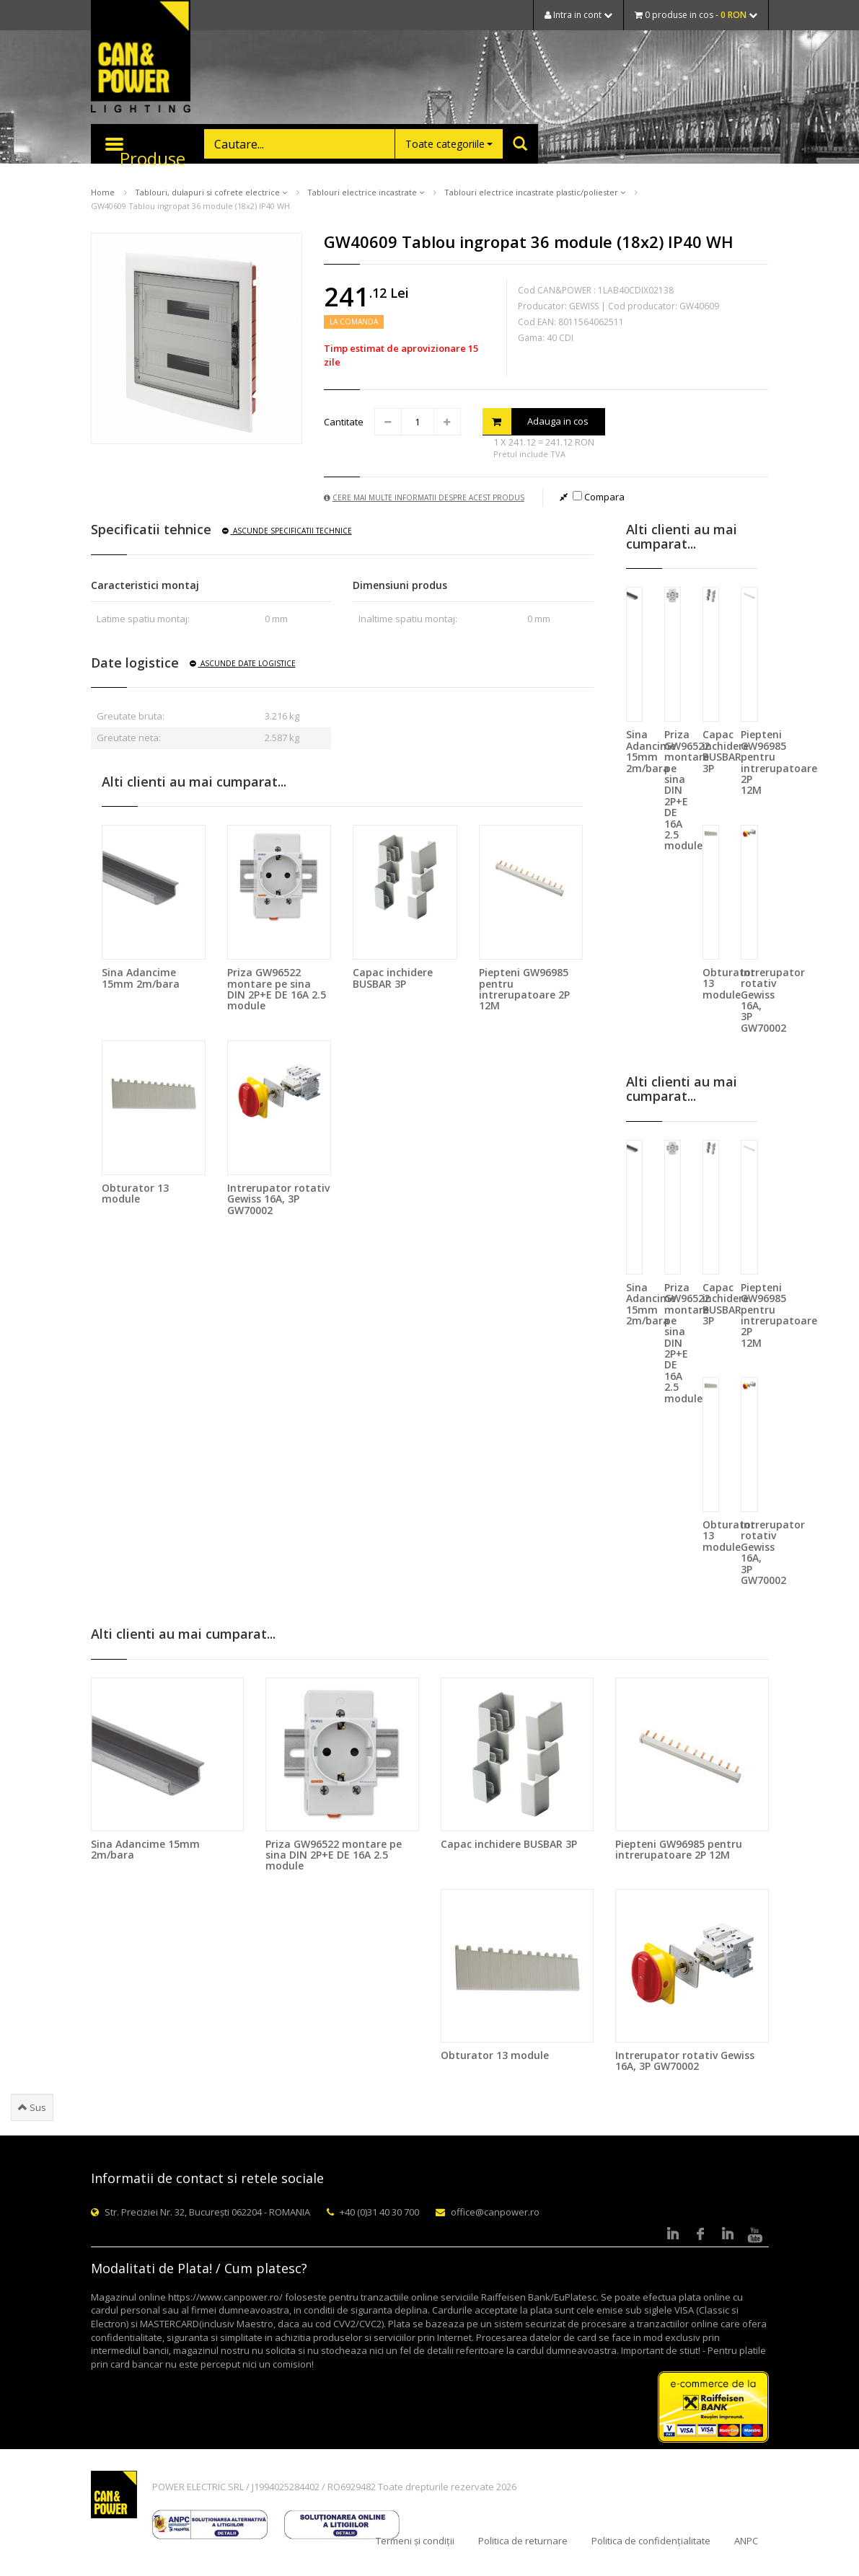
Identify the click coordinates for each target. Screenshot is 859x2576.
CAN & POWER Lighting (140, 57)
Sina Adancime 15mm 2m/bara (141, 977)
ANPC (746, 2540)
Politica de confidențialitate (650, 2540)
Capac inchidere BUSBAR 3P (393, 977)
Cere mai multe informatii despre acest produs (424, 497)
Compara (599, 496)
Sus (32, 2107)
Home (103, 192)
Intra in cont (578, 15)
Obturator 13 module (135, 1193)
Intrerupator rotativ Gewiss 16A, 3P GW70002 (278, 1199)
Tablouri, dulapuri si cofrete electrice (211, 192)
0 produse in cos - (696, 15)
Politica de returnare (523, 2540)
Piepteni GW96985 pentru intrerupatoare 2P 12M (524, 988)
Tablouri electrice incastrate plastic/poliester (534, 192)
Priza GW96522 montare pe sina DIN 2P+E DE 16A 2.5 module (276, 988)
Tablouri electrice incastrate (365, 192)
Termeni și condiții (415, 2540)
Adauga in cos (536, 421)
